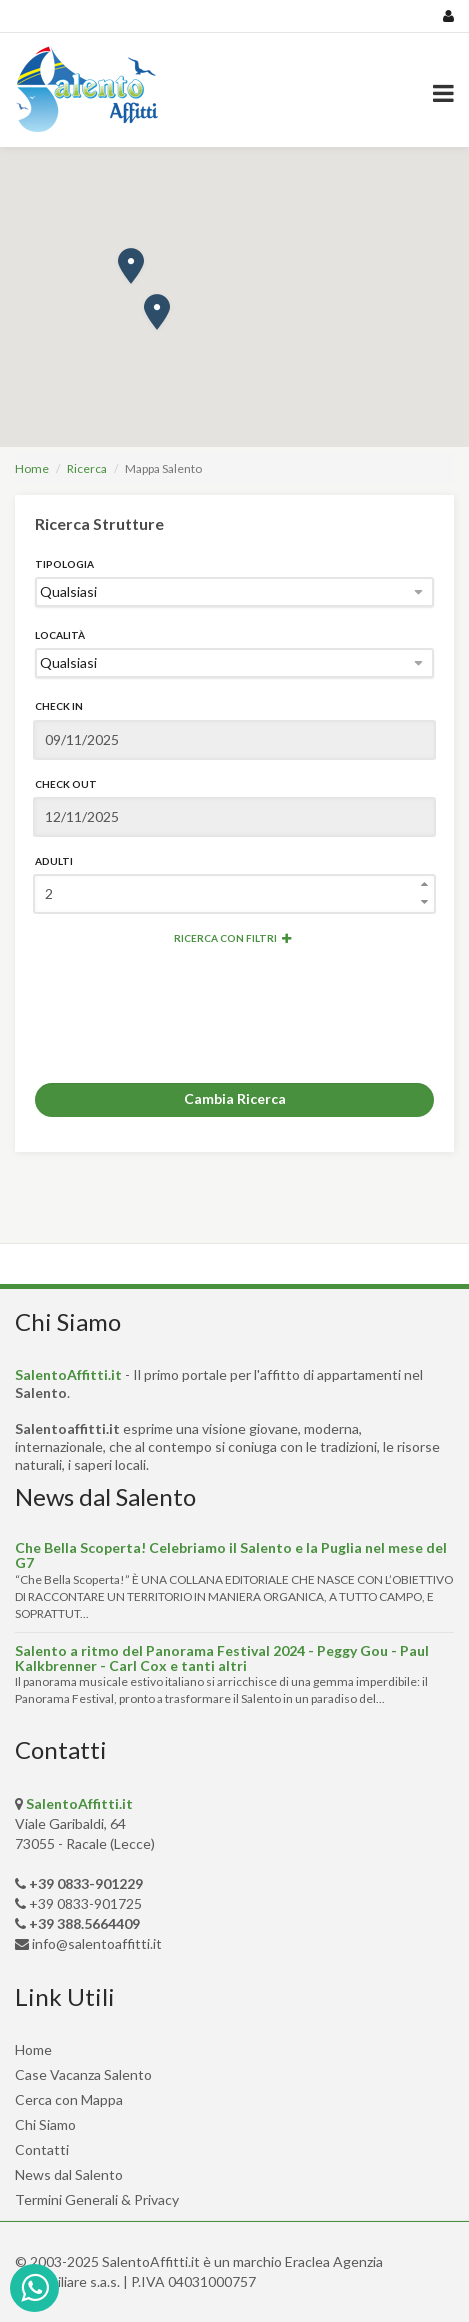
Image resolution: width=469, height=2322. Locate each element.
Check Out (66, 784)
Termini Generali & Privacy (97, 2199)
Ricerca (87, 468)
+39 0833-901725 (85, 1903)
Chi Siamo (45, 2124)
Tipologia (64, 564)
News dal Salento (69, 2174)
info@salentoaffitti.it (97, 1943)
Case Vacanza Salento (83, 2074)
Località (60, 635)
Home (32, 468)
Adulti (54, 861)
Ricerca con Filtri (232, 938)
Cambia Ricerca (235, 1098)
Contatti (42, 2149)
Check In (59, 706)
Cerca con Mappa (69, 2099)
